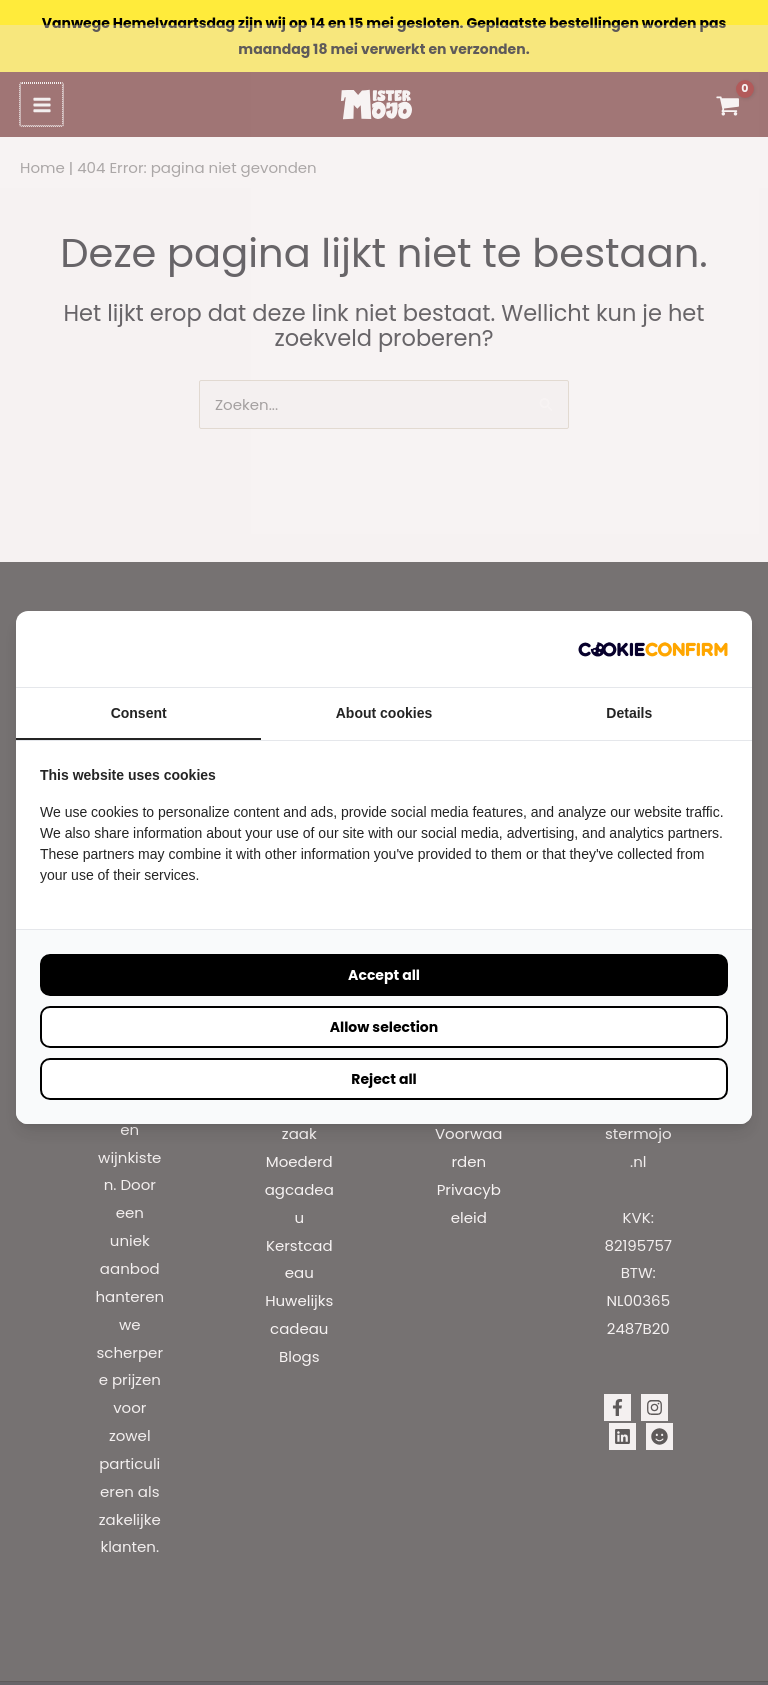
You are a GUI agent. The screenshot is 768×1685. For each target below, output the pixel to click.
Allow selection (384, 1002)
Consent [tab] (139, 688)
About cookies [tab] (384, 688)
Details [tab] (629, 688)
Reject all (383, 1054)
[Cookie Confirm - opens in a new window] (653, 624)
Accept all (384, 950)
